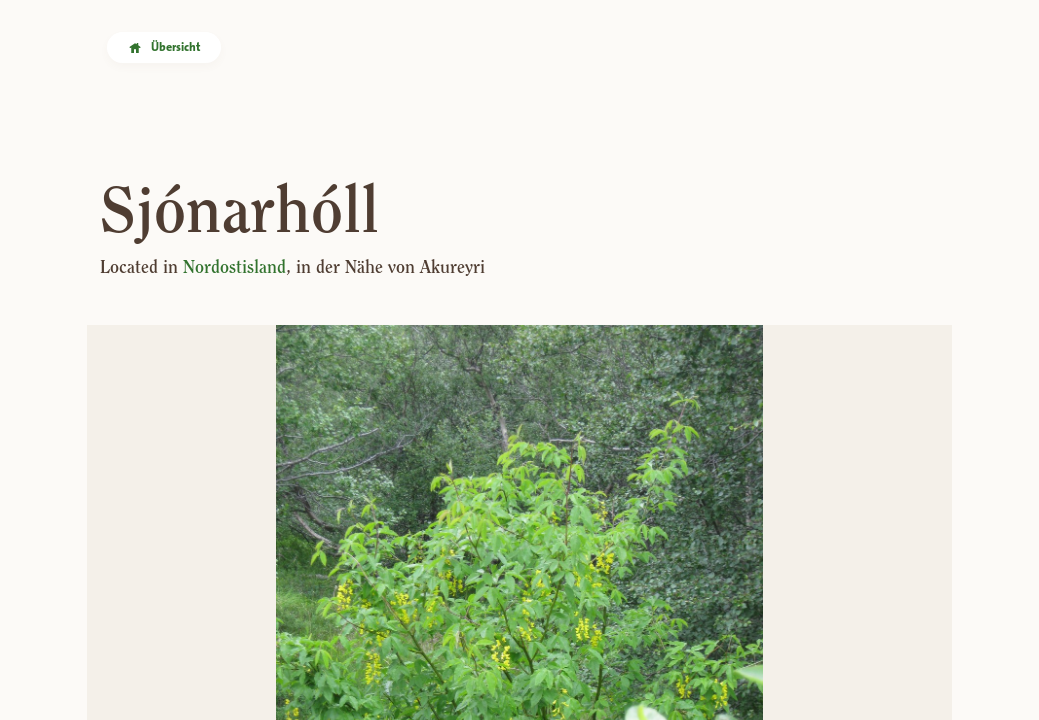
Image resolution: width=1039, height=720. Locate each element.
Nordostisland (234, 267)
